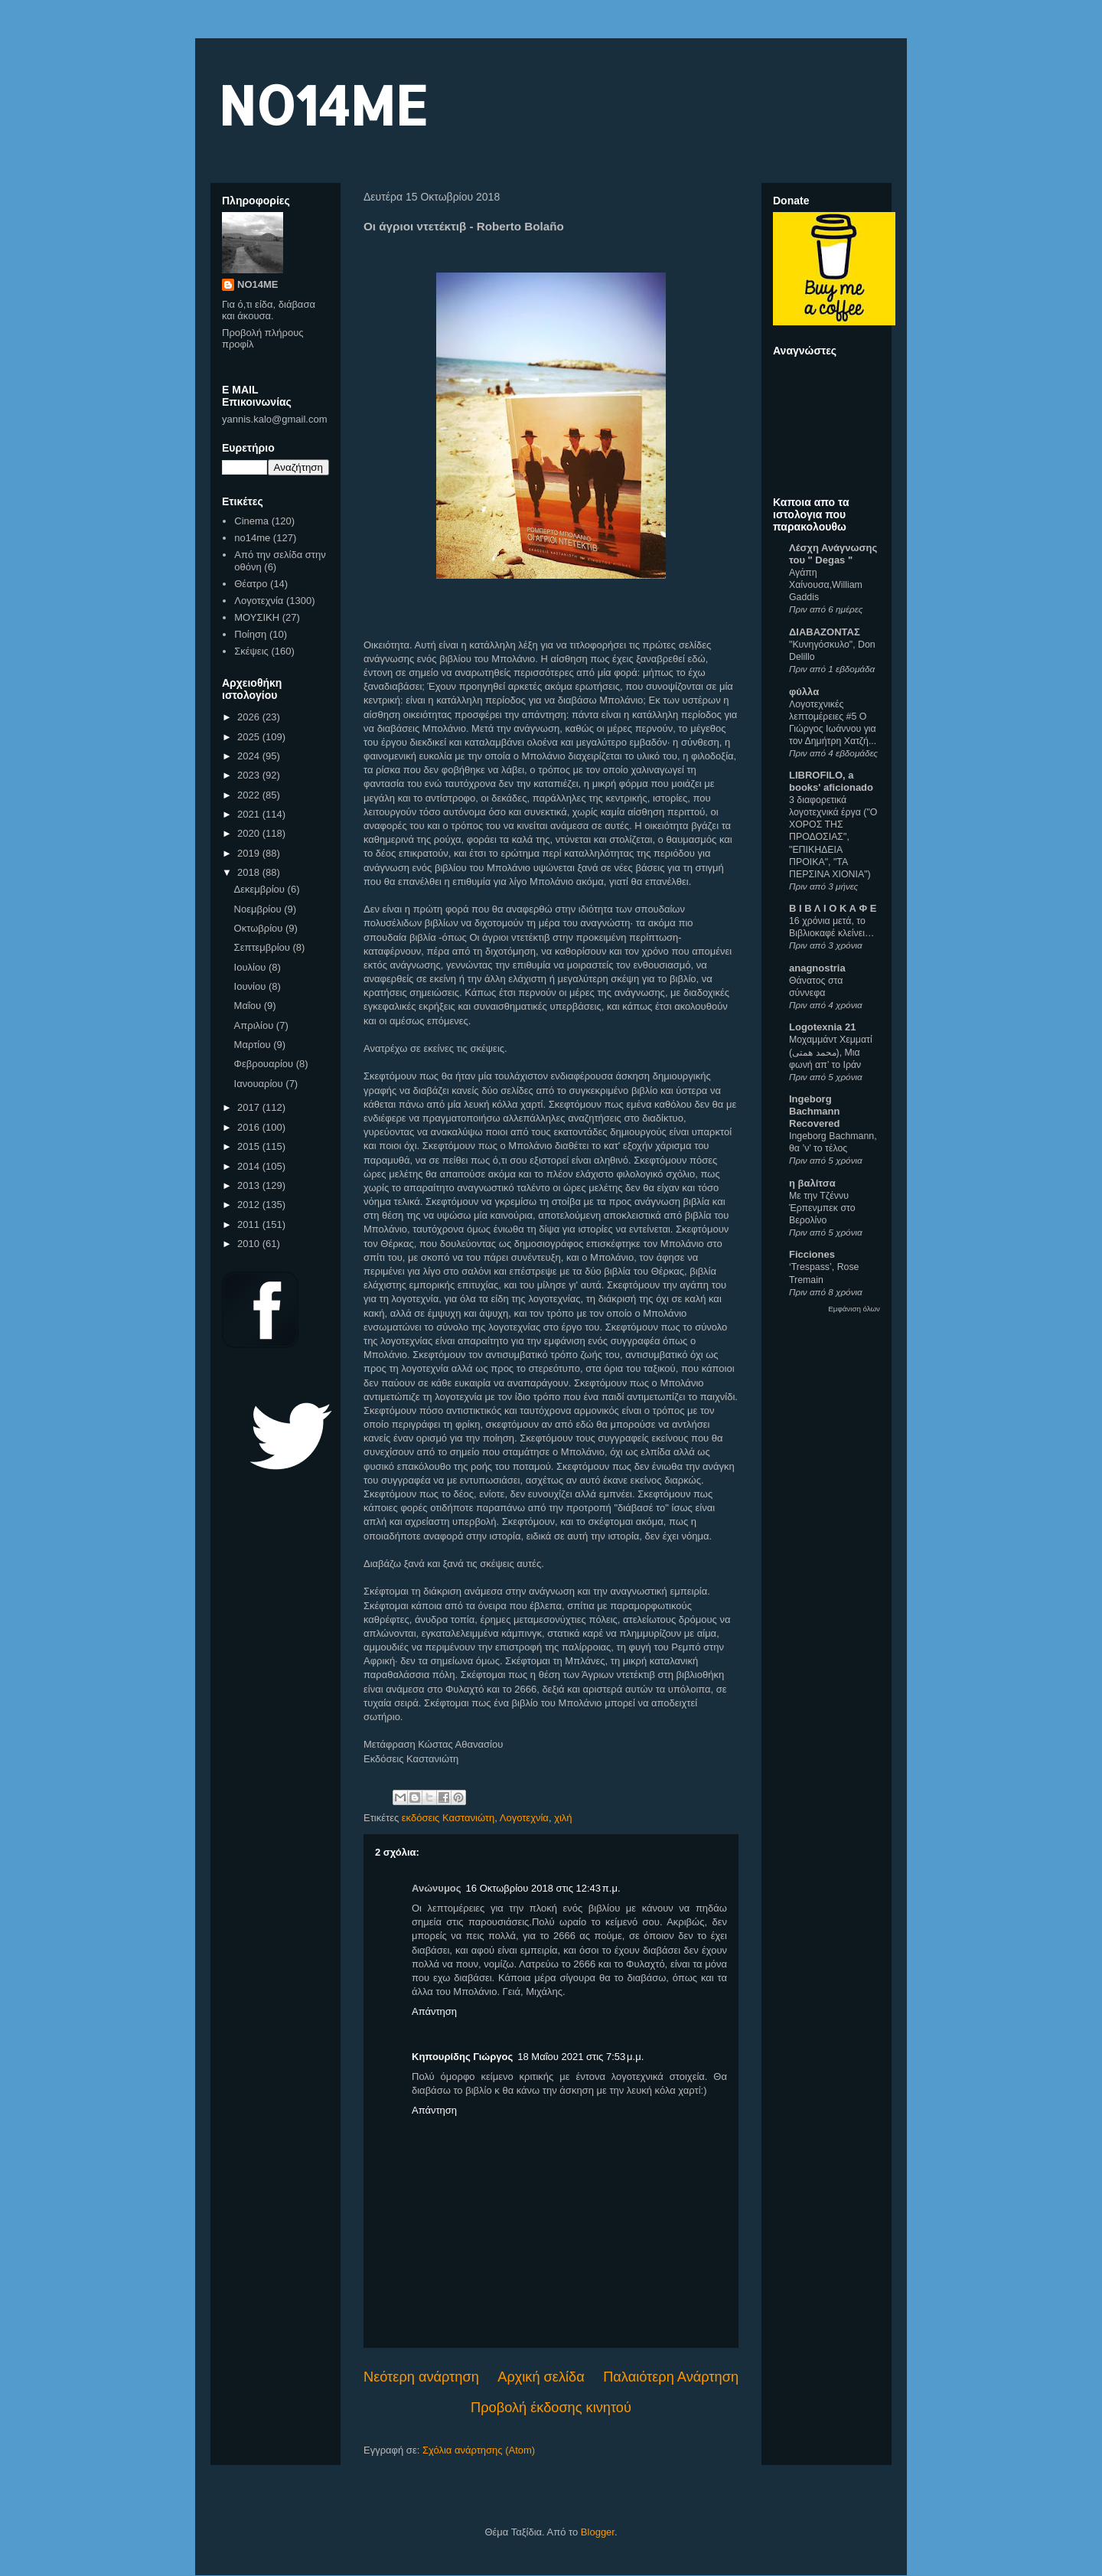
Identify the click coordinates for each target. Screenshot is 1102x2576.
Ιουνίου (251, 986)
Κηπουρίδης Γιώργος (462, 2056)
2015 (249, 1146)
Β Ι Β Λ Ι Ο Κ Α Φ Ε (832, 908)
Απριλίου (255, 1025)
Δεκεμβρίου (261, 889)
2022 (249, 795)
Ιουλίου (251, 967)
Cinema (251, 521)
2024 (249, 756)
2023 (249, 775)
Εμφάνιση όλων (854, 1308)
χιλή (563, 1817)
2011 (249, 1224)
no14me (252, 538)
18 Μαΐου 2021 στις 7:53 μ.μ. (580, 2056)
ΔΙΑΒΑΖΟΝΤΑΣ (824, 632)
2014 (249, 1166)
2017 (249, 1107)
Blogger (598, 2532)
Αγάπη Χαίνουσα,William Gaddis (825, 584)
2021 (249, 814)
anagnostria (817, 968)
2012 (249, 1204)
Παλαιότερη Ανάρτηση (670, 2377)
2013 (249, 1185)
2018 (249, 872)
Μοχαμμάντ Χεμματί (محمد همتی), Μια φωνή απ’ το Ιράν (830, 1051)
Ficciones (812, 1254)
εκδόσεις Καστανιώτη (448, 1817)
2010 (249, 1243)
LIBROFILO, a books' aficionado (831, 781)
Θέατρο (250, 583)
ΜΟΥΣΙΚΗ (256, 617)
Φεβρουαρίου (265, 1063)
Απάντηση (434, 2011)
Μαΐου (249, 1005)
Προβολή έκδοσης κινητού (551, 2407)
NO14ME (322, 104)
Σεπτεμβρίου (263, 947)
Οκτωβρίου (259, 928)
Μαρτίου (254, 1044)
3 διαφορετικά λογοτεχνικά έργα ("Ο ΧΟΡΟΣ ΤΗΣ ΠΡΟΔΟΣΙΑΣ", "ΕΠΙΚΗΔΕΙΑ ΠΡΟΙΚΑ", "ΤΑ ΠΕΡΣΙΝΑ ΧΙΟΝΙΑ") (833, 837)
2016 (249, 1127)
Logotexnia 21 (822, 1027)
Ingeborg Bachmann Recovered (814, 1111)
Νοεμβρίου (259, 909)
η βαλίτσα (812, 1183)
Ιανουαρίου (260, 1083)
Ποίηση (250, 634)
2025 (249, 737)
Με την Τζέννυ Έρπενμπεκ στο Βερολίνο (822, 1208)
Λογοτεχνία (524, 1817)
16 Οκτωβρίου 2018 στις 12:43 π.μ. (543, 1888)
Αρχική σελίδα (540, 2377)
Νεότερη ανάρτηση (421, 2377)
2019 (249, 853)
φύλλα (804, 691)
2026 (249, 717)
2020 (249, 833)
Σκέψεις (251, 651)
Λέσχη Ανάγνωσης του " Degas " (833, 554)
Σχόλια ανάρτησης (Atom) (478, 2450)
